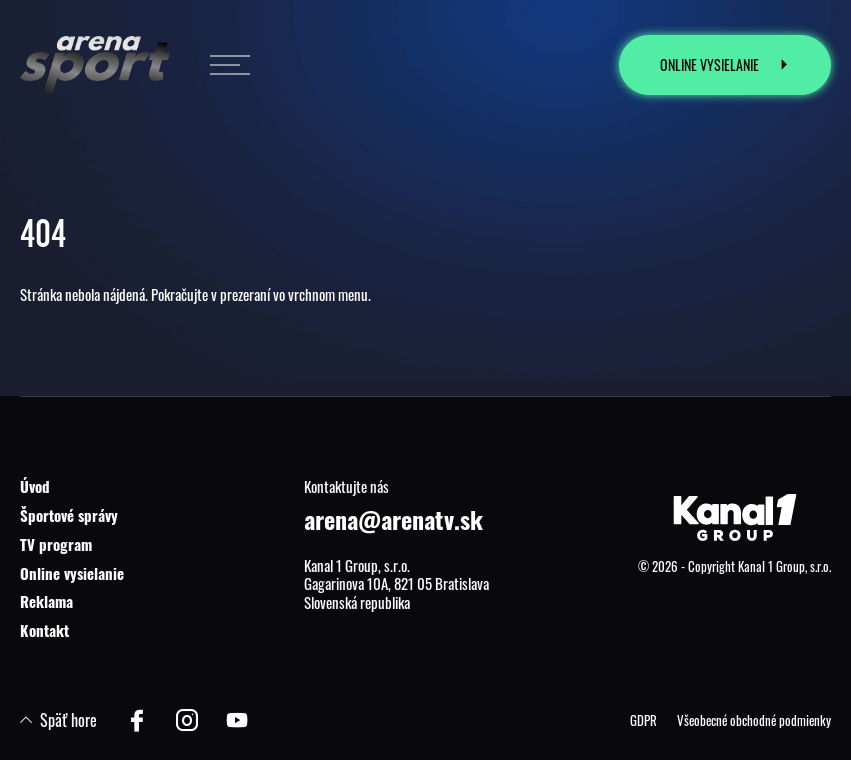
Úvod (35, 486)
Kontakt (44, 630)
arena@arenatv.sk (393, 519)
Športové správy (69, 515)
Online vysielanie (72, 573)
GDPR (643, 720)
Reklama (46, 601)
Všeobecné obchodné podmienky (754, 720)
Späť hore (58, 720)
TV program (56, 544)
